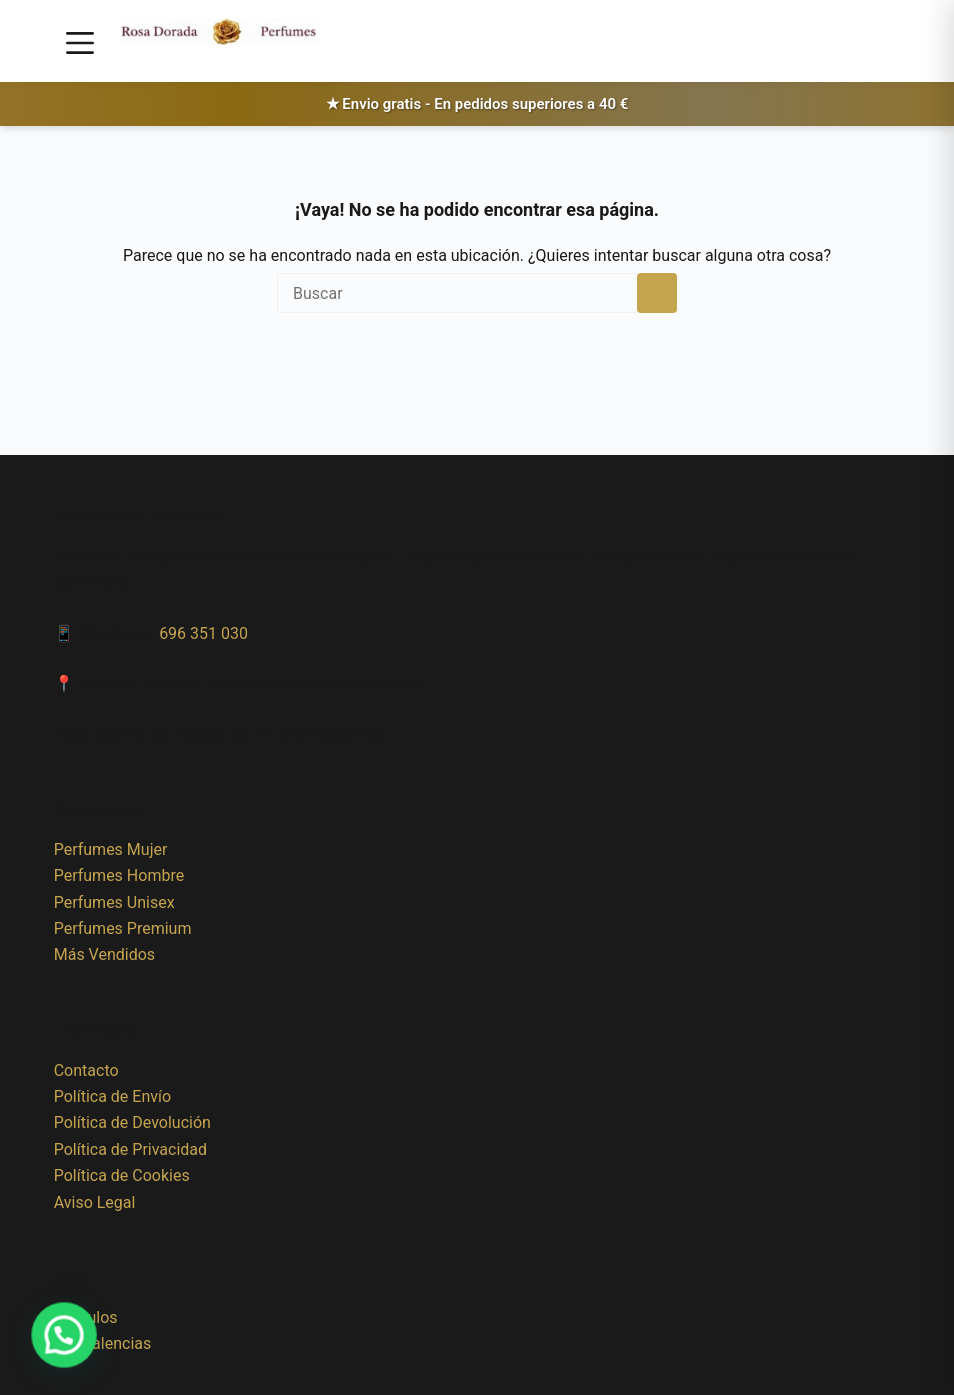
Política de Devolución (132, 1122)
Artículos (86, 1317)
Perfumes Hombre (119, 875)
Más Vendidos (104, 954)
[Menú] (80, 43)
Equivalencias (103, 1343)
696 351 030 (203, 633)
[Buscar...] (457, 293)
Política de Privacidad (130, 1149)
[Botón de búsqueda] (657, 293)
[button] (42, 1342)
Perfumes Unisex (114, 902)
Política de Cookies (122, 1175)
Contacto (86, 1070)
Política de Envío (112, 1096)
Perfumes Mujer (111, 849)
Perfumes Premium (123, 928)
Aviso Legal (95, 1202)
